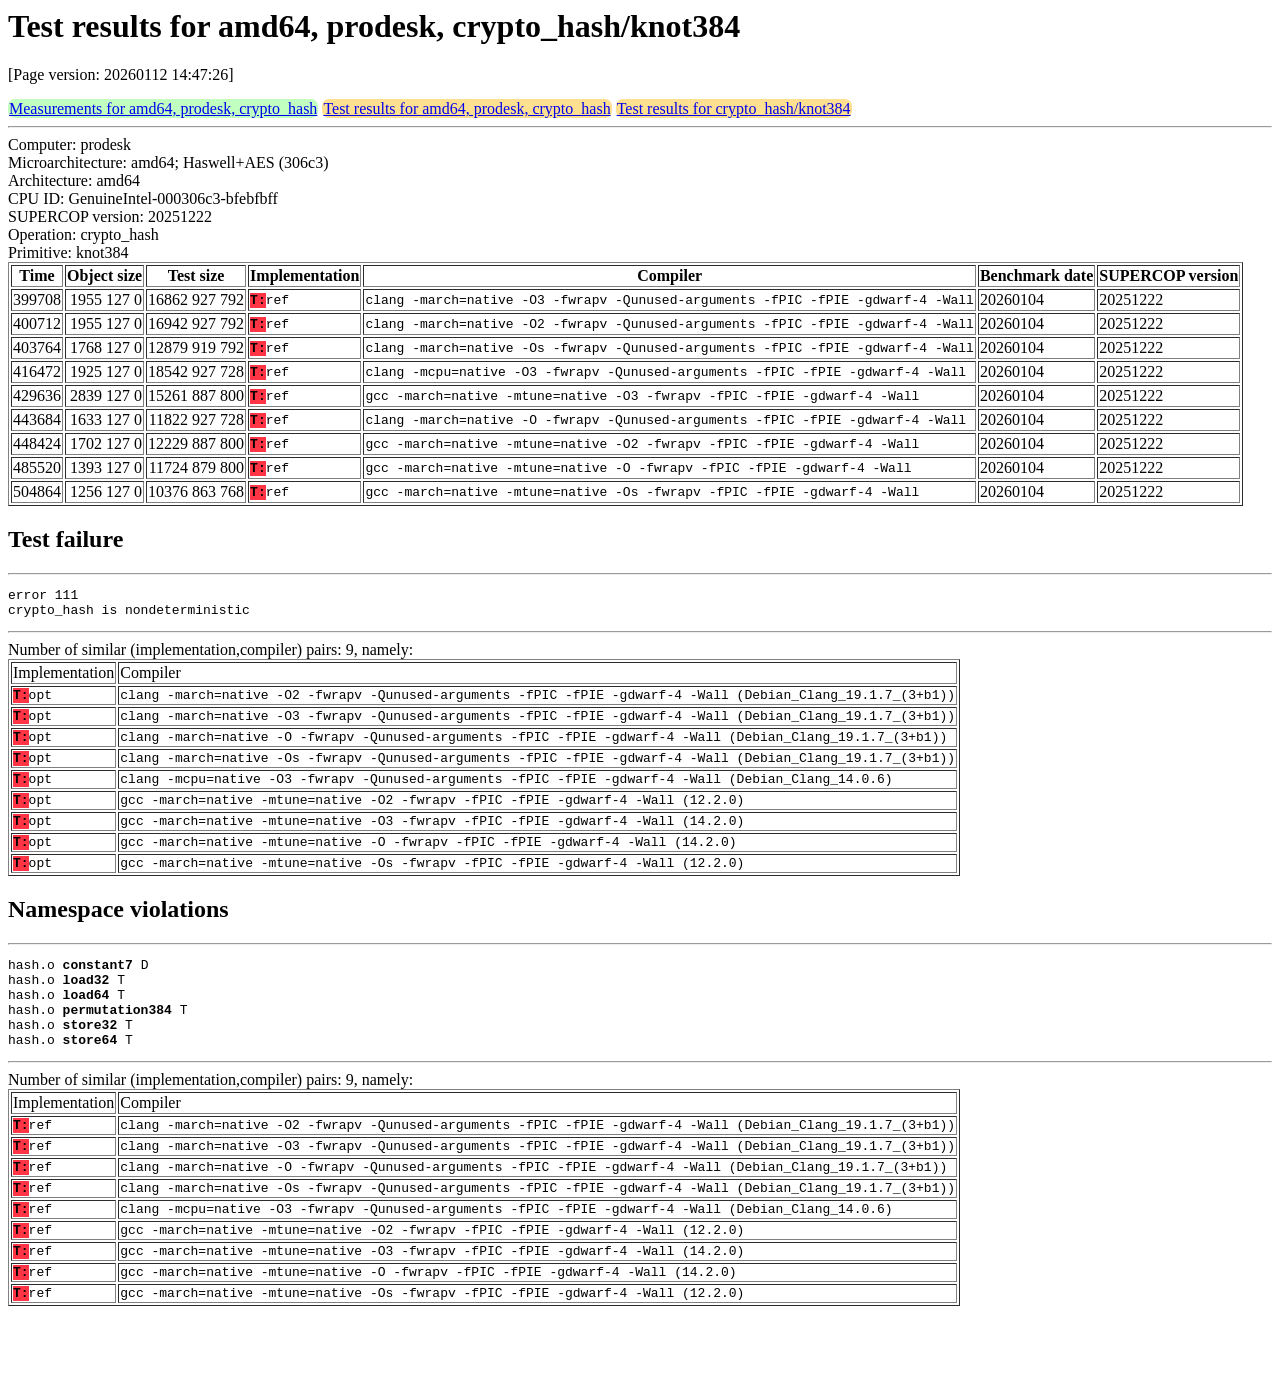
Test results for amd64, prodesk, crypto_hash (466, 108)
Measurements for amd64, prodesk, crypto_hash (163, 108)
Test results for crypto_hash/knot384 (734, 108)
